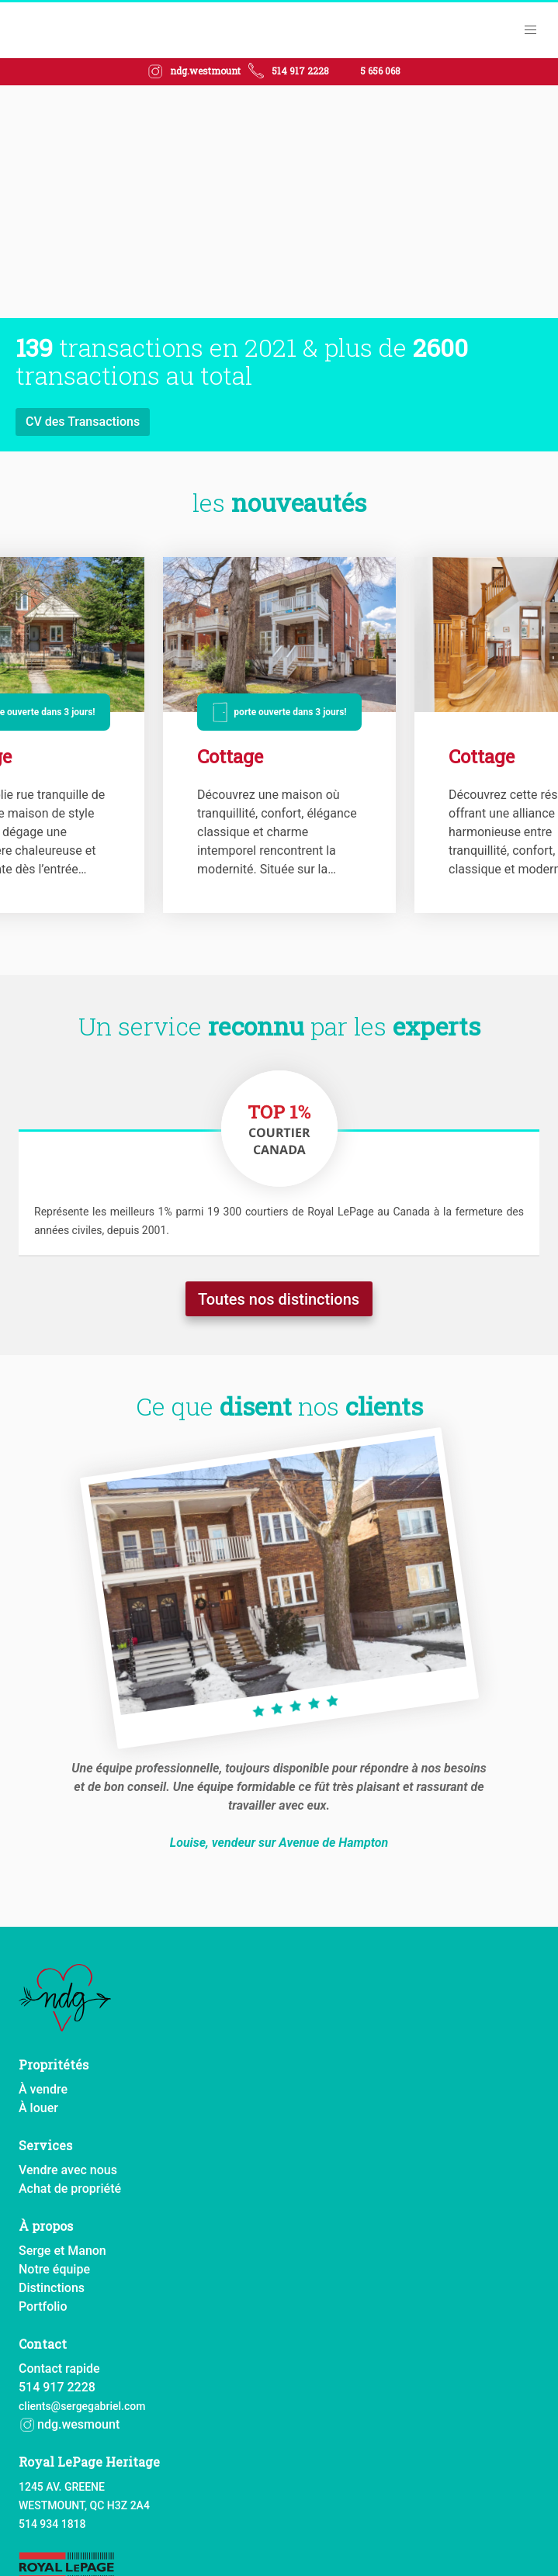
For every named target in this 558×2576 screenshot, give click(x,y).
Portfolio (43, 2305)
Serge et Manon (62, 2249)
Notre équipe (54, 2268)
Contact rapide (59, 2367)
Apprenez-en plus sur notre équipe (121, 421)
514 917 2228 (300, 70)
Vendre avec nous (68, 2169)
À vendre (43, 2088)
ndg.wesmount (69, 2423)
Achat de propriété (70, 2187)
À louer (38, 2107)
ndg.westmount (205, 70)
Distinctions (52, 2287)
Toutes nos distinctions (278, 1300)
